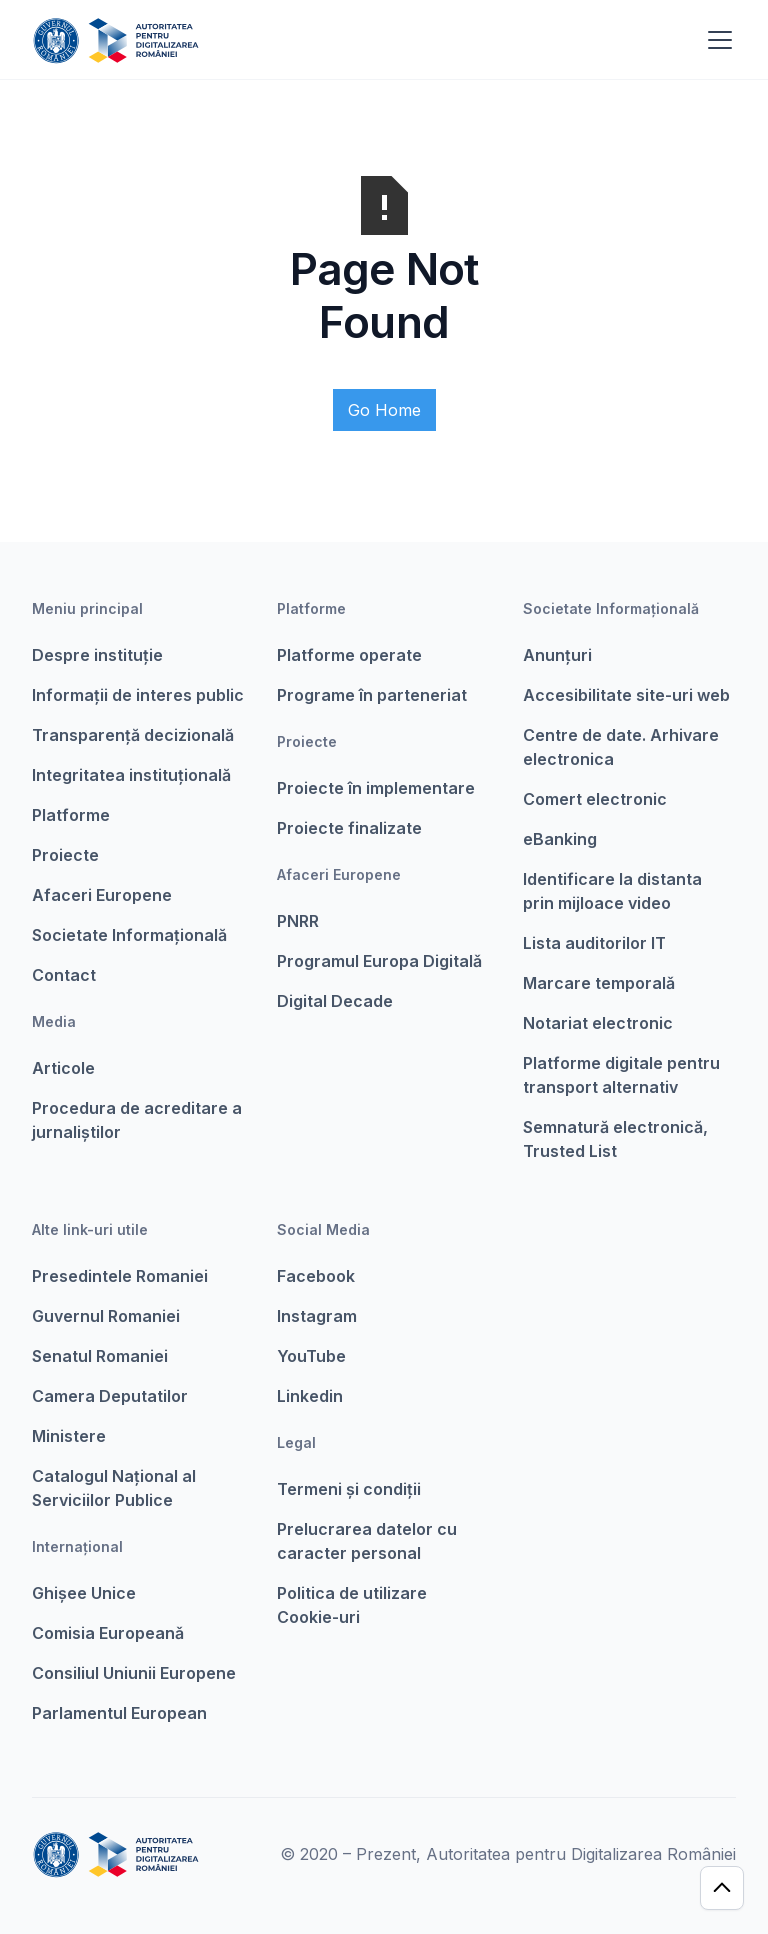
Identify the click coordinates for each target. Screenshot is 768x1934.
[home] (115, 40)
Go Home (384, 410)
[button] (716, 40)
